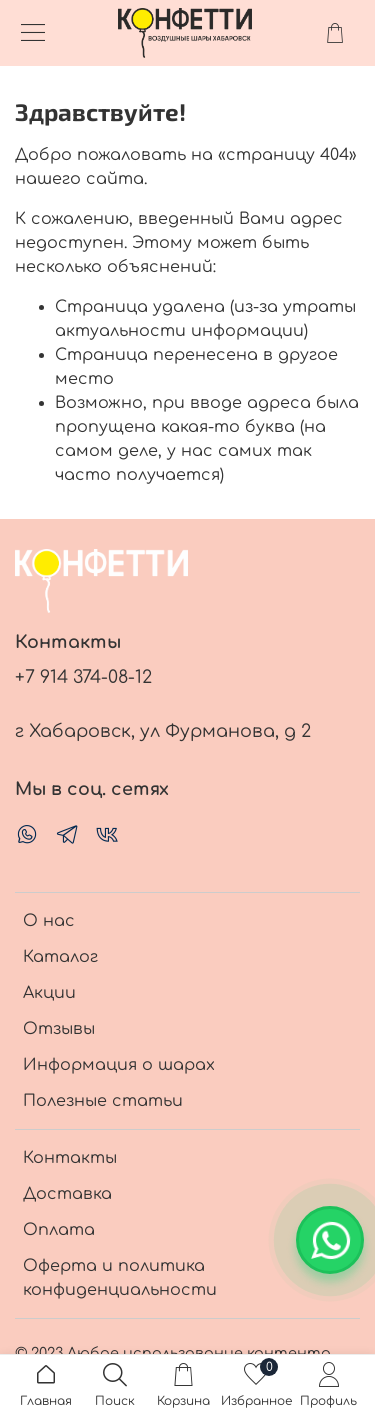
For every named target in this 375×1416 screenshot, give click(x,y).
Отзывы (59, 1029)
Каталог (60, 957)
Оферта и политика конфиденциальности (120, 1278)
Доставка (67, 1194)
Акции (49, 993)
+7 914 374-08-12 (83, 677)
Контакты (70, 1158)
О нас (49, 921)
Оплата (59, 1230)
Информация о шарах (119, 1065)
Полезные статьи (103, 1101)
